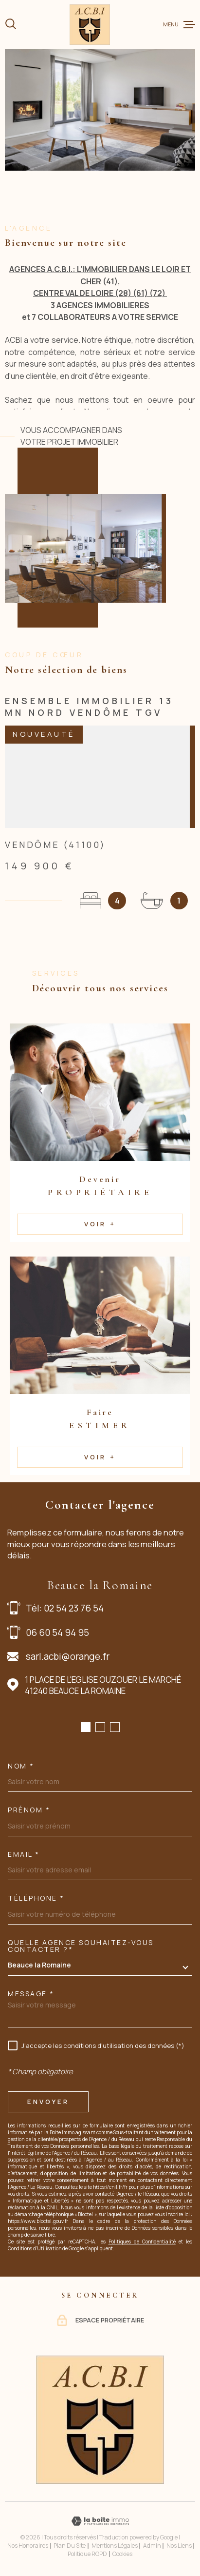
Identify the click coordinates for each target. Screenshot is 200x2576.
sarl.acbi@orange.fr (67, 1656)
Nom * (21, 1766)
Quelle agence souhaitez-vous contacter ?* (81, 1946)
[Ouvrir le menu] (179, 24)
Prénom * (29, 1810)
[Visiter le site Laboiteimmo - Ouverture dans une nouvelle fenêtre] (100, 2521)
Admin (152, 2545)
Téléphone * (36, 1898)
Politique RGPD (87, 2554)
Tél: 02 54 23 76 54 (65, 1608)
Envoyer (48, 2101)
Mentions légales (114, 2545)
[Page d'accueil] (90, 24)
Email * (24, 1854)
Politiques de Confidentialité (142, 2241)
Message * (31, 1993)
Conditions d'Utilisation (34, 2248)
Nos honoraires (27, 2545)
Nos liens (179, 2545)
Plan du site (70, 2545)
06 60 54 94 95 (57, 1632)
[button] (86, 1727)
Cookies (122, 2554)
